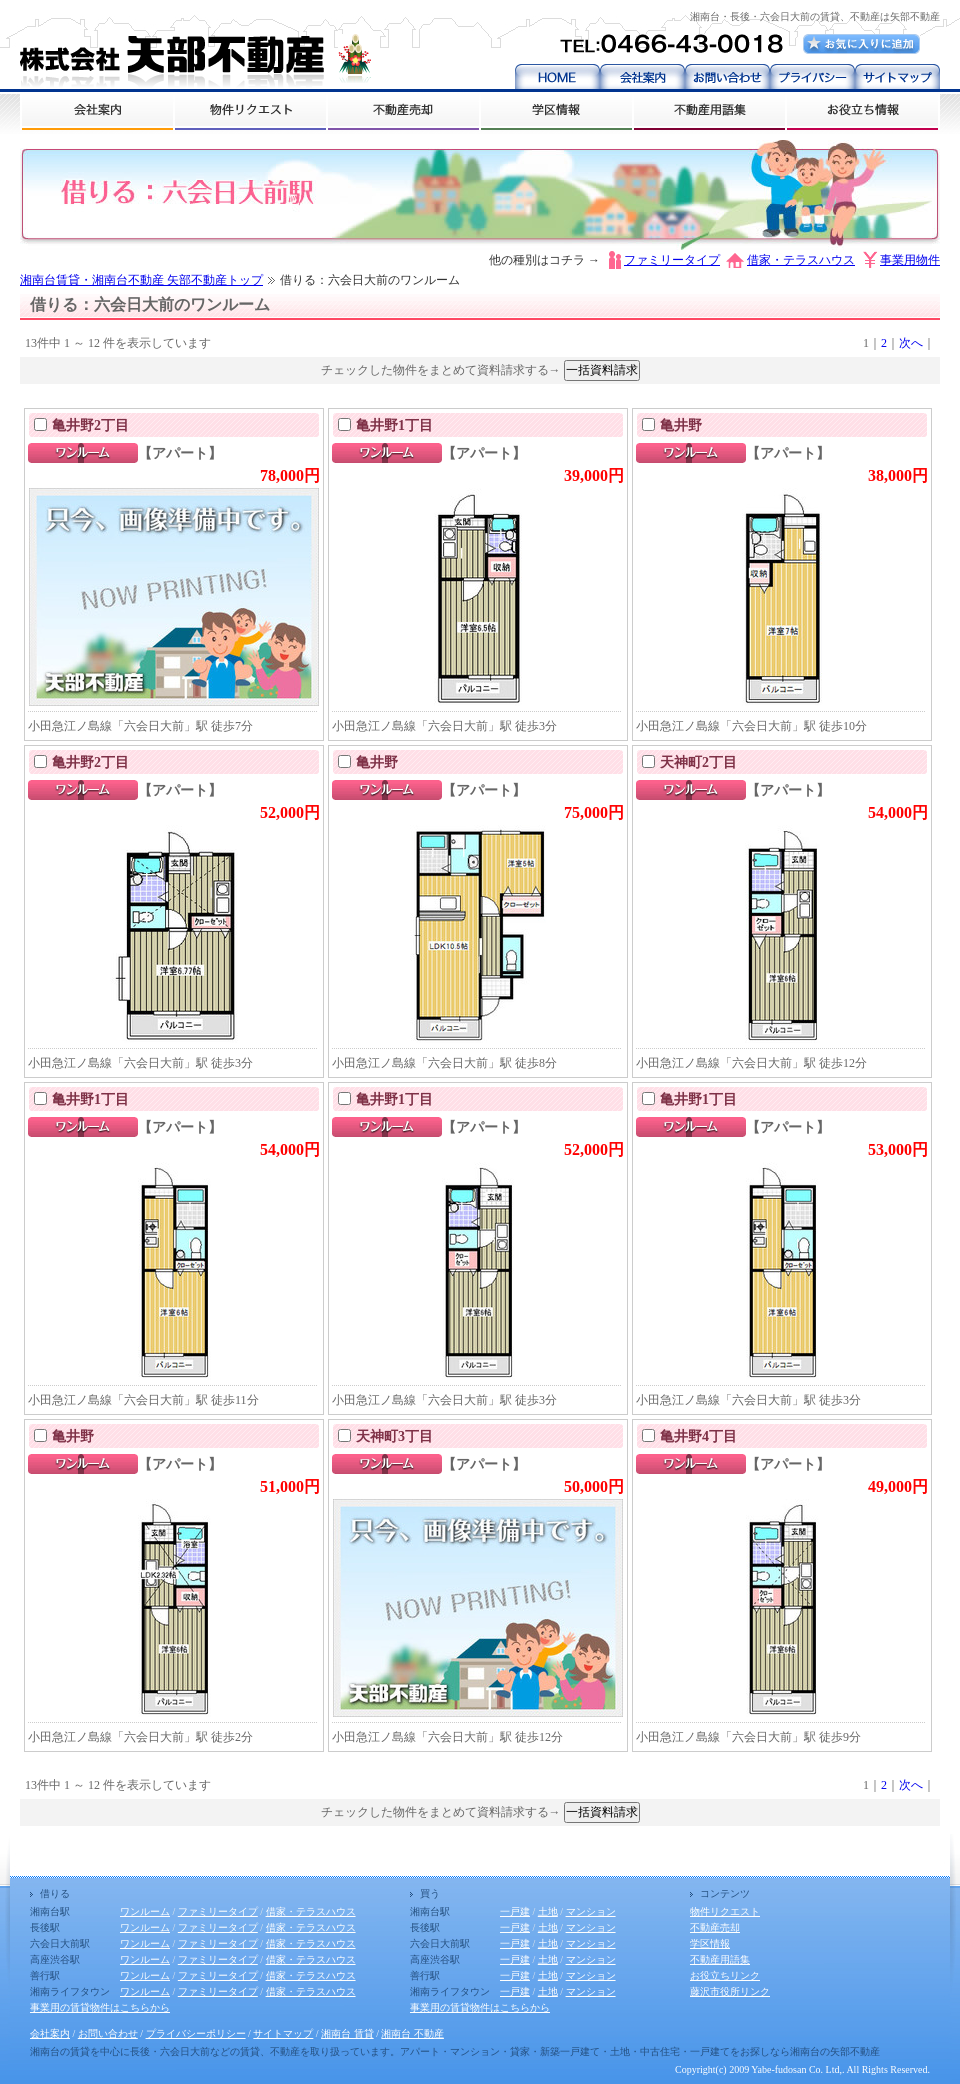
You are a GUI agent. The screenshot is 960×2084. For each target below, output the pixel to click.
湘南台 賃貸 (347, 2033)
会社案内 (50, 2033)
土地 (548, 1911)
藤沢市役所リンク (730, 1991)
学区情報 (710, 1943)
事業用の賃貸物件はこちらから (100, 2007)
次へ (911, 343)
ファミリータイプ (672, 260)
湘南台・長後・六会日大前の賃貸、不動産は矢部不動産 (815, 16)
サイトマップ (283, 2033)
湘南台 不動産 (412, 2033)
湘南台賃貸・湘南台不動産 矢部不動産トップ (141, 280)
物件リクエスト (725, 1911)
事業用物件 (910, 260)
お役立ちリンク (725, 1975)
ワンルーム (145, 1911)
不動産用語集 (720, 1959)
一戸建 (515, 1911)
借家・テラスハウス (801, 260)
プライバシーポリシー (196, 2033)
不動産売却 (715, 1927)
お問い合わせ (108, 2033)
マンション (591, 1911)
